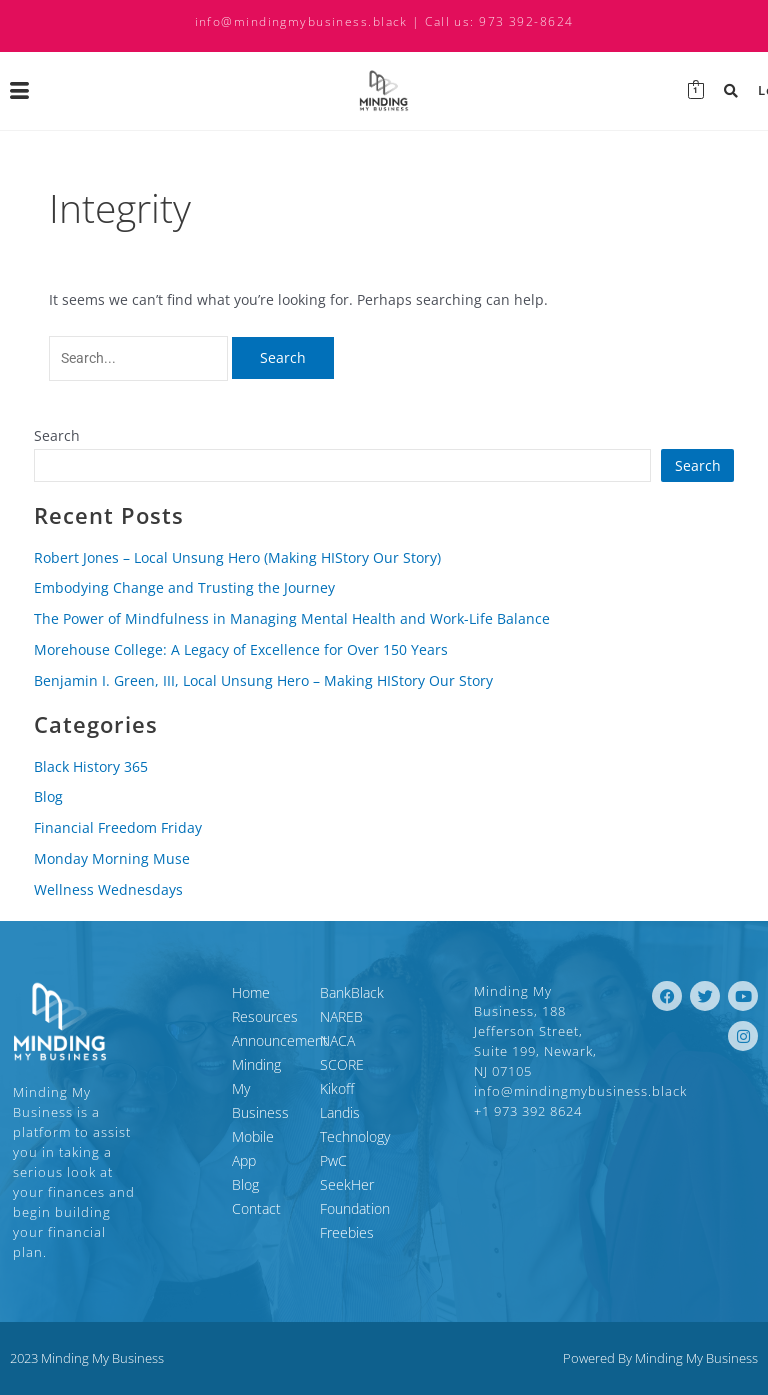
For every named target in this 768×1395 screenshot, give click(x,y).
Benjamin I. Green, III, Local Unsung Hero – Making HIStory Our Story (263, 680)
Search (57, 435)
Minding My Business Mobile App (218, 1088)
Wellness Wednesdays (108, 889)
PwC (333, 1136)
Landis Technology (377, 1112)
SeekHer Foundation (384, 1160)
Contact (191, 1160)
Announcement (215, 1040)
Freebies (347, 1184)
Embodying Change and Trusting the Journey (184, 587)
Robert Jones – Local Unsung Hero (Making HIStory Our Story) (237, 557)
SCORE (342, 1064)
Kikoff (337, 1088)
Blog (48, 796)
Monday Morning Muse (112, 858)
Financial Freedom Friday (118, 827)
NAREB (341, 1016)
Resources (200, 1016)
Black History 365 (91, 766)
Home (186, 992)
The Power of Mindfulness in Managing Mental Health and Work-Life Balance (292, 618)
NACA (337, 1040)
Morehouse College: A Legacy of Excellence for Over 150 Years (241, 649)
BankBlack (352, 992)
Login (740, 90)
